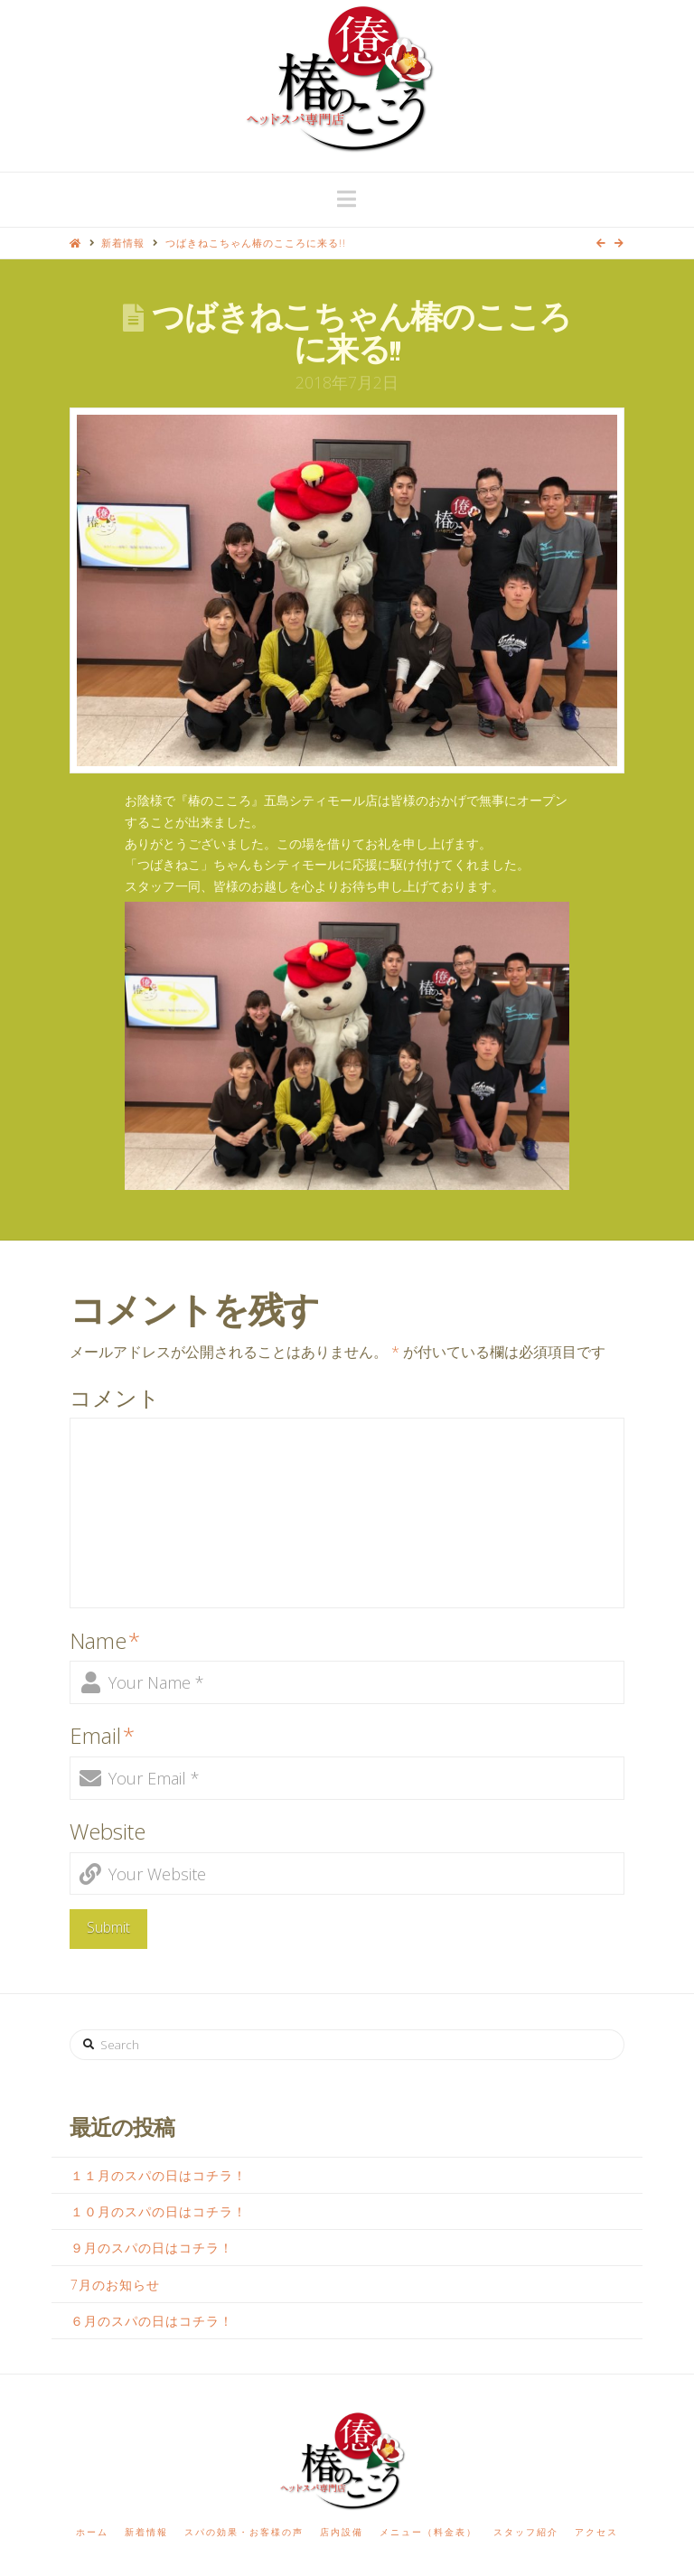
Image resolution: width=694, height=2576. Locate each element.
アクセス (596, 2532)
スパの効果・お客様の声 (244, 2532)
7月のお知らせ (115, 2284)
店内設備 (341, 2532)
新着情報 (123, 242)
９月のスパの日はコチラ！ (151, 2247)
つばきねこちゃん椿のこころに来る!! (255, 242)
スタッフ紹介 (525, 2532)
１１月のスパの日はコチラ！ (158, 2175)
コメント (115, 1397)
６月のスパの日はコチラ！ (151, 2320)
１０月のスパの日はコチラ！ (158, 2211)
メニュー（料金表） (428, 2532)
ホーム (92, 2532)
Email (102, 1735)
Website (107, 1831)
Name (105, 1640)
